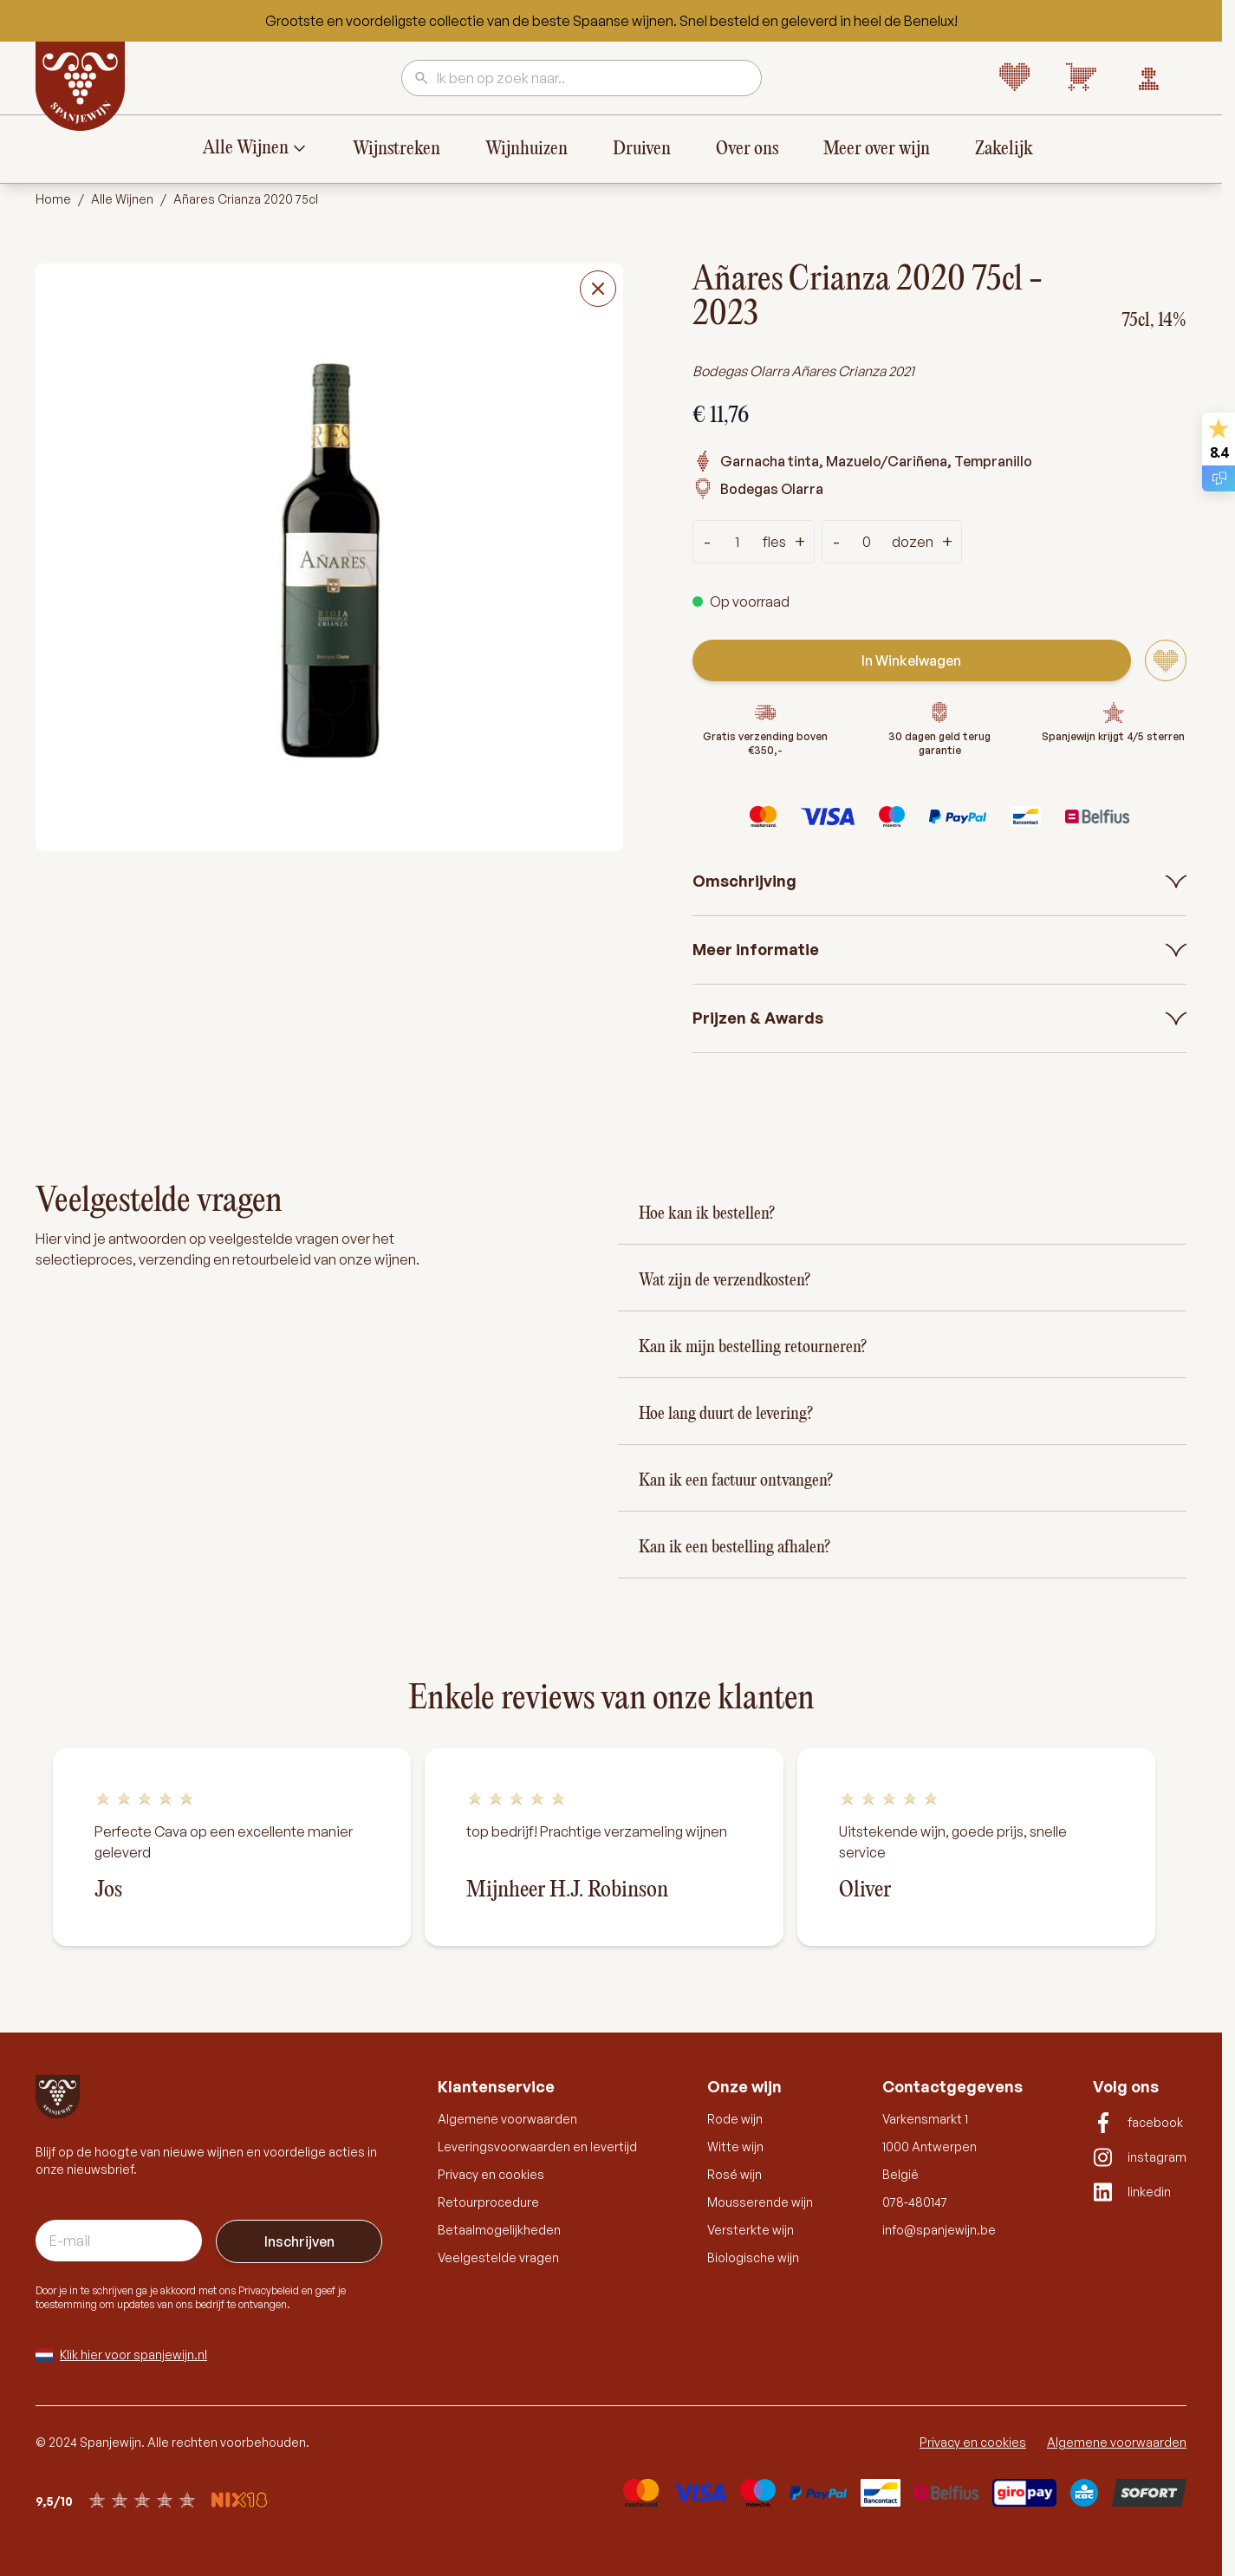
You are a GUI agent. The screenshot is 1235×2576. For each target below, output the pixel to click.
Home (53, 199)
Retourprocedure (488, 2202)
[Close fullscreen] (598, 288)
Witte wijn (735, 2146)
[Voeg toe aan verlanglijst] (1165, 660)
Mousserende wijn (760, 2202)
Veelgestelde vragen (498, 2257)
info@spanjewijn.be (939, 2229)
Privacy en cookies (491, 2174)
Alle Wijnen (246, 148)
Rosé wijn (734, 2174)
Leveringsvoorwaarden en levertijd (537, 2146)
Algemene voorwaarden (507, 2118)
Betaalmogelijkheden (499, 2229)
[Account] (1148, 78)
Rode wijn (735, 2118)
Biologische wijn (753, 2257)
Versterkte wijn (750, 2229)
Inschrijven (299, 2241)
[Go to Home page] (81, 87)
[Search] (422, 79)
